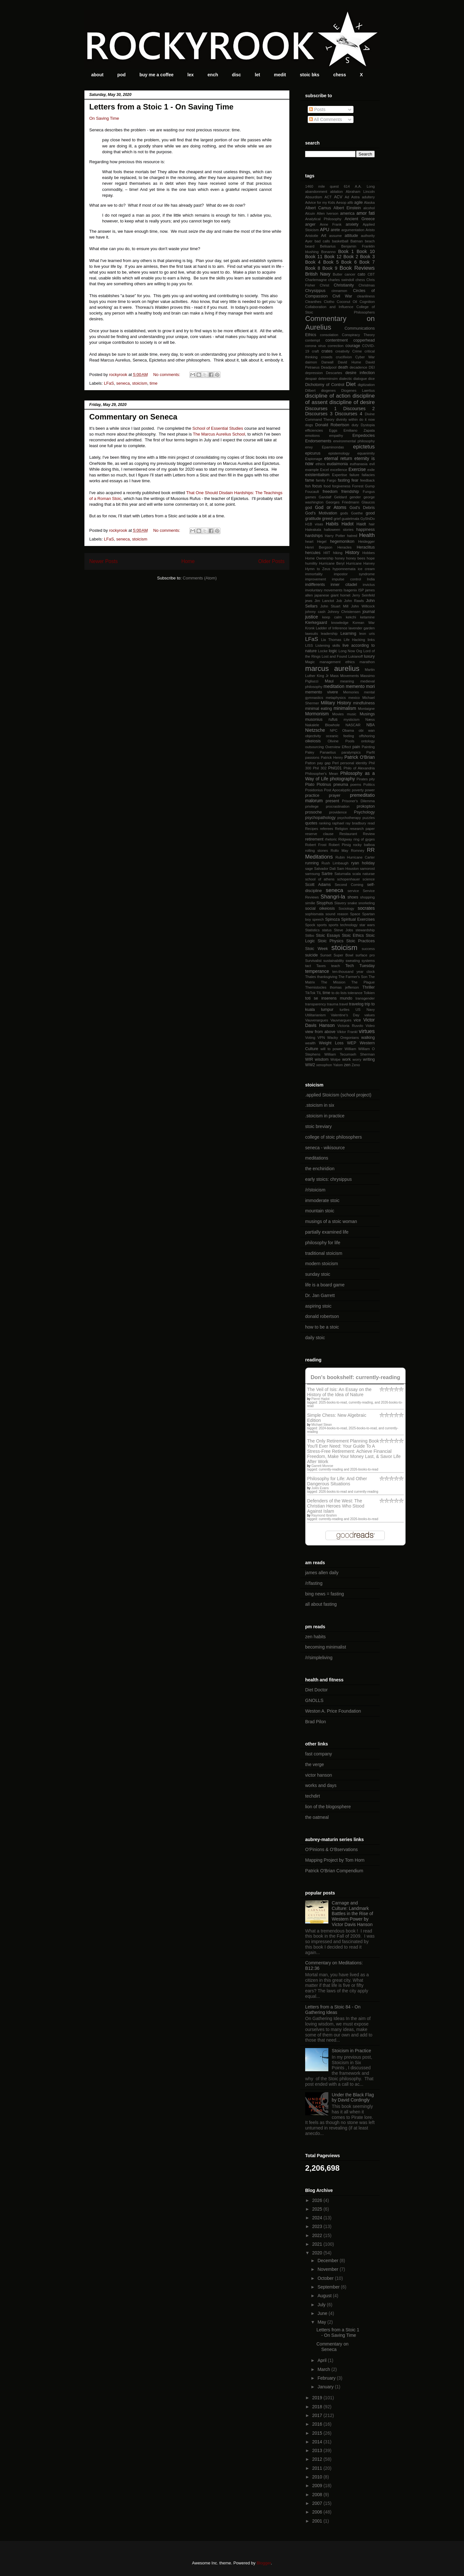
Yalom (338, 1065)
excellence (338, 470)
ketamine (367, 617)
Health (367, 535)
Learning (348, 633)
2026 (318, 2200)
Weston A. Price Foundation (333, 1711)
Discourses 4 (348, 413)
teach (335, 966)
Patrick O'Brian (359, 757)
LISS (309, 645)
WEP (351, 1043)
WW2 (310, 1065)
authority (368, 236)
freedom (330, 491)
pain (356, 747)
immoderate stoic (322, 1200)
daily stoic (315, 1337)
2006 (318, 2512)
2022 (318, 2235)
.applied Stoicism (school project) (338, 1094)
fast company (318, 1753)
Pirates (362, 779)
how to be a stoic (322, 1327)
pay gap (324, 763)
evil (372, 464)
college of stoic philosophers (333, 1137)
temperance (317, 971)
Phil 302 (320, 768)
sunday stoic (317, 1274)
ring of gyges (364, 839)
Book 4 (313, 262)
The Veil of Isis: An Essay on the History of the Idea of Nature (339, 1392)
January (326, 2386)
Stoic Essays (328, 935)
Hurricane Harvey (360, 563)
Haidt (361, 524)
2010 (318, 2476)
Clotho (329, 302)
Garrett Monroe (322, 1466)
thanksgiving (327, 977)
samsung (312, 874)
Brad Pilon (315, 1721)
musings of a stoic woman (331, 1221)
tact (308, 966)
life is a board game (324, 1284)
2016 (318, 2424)
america (347, 213)
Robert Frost (315, 845)
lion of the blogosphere (328, 1806)
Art (323, 235)
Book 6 (349, 262)
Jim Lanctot (324, 601)
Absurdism (313, 197)
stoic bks (309, 74)
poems (355, 784)
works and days (320, 1785)
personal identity (353, 763)
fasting (344, 480)
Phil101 (335, 768)
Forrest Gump (363, 486)
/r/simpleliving (319, 1657)
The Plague (363, 982)
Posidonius (314, 790)
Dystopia (368, 425)
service (353, 891)
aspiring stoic (318, 1306)
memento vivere (321, 692)
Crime (357, 351)
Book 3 (367, 256)
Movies (337, 714)
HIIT (327, 553)
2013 (318, 2450)
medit (280, 74)
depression (314, 373)
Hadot (347, 523)
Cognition (367, 302)
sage (309, 868)
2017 (318, 2415)
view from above (320, 1031)
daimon (311, 362)
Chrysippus (315, 290)
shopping (367, 897)
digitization (366, 385)
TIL (319, 993)
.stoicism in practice (324, 1115)
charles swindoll (341, 280)
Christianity (344, 285)
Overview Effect (338, 747)
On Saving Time (104, 118)
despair (311, 379)
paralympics (351, 752)
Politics (369, 784)
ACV (338, 197)
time (154, 383)
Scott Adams (318, 884)
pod (121, 74)
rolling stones (316, 850)
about (97, 74)
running (312, 863)
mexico (354, 698)
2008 (318, 2494)
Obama (348, 730)
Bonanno (328, 252)
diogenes (328, 390)
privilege (312, 806)
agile (358, 202)
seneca (123, 383)
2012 (318, 2459)
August (325, 2295)
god (308, 507)
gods (344, 513)
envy (309, 447)
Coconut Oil (347, 302)
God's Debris (362, 507)
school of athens (319, 879)
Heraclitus (366, 547)
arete (335, 230)
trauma (332, 1004)
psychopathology (320, 817)
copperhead (364, 340)
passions (312, 757)
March (324, 2369)
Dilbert (310, 390)
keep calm (332, 617)
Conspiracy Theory (358, 335)
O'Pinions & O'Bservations (331, 1849)
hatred (352, 536)
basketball (340, 241)
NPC (334, 730)
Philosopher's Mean (321, 774)
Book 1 (345, 251)
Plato (309, 784)
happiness (365, 529)
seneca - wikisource (325, 1147)
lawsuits (311, 633)
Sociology (346, 908)
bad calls (322, 241)
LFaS (109, 383)
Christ (324, 285)
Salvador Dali (325, 868)
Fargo (331, 480)
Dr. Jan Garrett (320, 1295)
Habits (332, 523)
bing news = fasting (324, 1593)
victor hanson (318, 1775)
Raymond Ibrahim (324, 1515)
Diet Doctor (316, 1689)
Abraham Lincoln (360, 191)
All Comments (325, 119)
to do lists (339, 993)
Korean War (364, 623)
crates (327, 351)
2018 (318, 2406)
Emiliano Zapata (359, 430)
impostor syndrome (354, 574)
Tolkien (369, 993)
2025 (318, 2209)
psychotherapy (349, 818)
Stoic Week (316, 948)
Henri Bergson (318, 547)
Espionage (313, 459)
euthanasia (359, 464)
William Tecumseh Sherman (349, 1054)
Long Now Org (350, 651)
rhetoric (331, 839)
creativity (342, 351)
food (327, 486)
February (327, 2378)
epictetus (364, 447)
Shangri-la (333, 897)
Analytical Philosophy (323, 219)
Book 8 (312, 268)
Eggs (333, 430)
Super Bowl (343, 955)
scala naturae (364, 874)
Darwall (327, 362)
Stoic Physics (330, 941)
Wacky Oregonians (343, 1037)
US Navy (365, 1009)
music (351, 714)
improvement (315, 579)
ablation (336, 191)
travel (343, 1004)
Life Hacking (354, 640)
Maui (329, 681)
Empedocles (364, 435)
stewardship (365, 930)
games (310, 497)
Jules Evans (320, 1488)
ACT (328, 197)
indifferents (315, 584)
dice (371, 379)
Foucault (312, 492)
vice (357, 1020)
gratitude (313, 518)
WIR (309, 1059)
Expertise (339, 475)
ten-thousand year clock (353, 971)
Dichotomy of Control (324, 384)
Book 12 (332, 256)
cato (361, 274)
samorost (367, 868)
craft (315, 351)
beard (309, 246)
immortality (314, 574)
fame (309, 480)
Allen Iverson (327, 213)
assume (335, 236)
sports (322, 925)
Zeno (356, 1065)
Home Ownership (319, 558)
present (332, 801)
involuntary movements (324, 590)
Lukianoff (355, 656)
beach (370, 241)
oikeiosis (313, 741)
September (329, 2286)
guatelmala (350, 519)
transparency (315, 1004)
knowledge (340, 623)
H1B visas (314, 524)
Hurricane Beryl (331, 563)
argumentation (352, 230)
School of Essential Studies (217, 428)
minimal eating (318, 708)
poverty (358, 790)
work (346, 1059)
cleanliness (366, 296)
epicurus (313, 453)
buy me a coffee (157, 74)
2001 (318, 2521)
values (369, 1015)
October (326, 2278)
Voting (310, 1037)
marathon (367, 662)
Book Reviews (357, 268)
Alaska (369, 202)
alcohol (369, 208)
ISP (361, 590)
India (371, 579)
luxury (369, 656)
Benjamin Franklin (358, 246)
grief (337, 519)
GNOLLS (314, 1700)
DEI (372, 367)
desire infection (360, 373)
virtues (367, 1031)
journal (368, 611)
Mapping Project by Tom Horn (334, 1860)
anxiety (352, 224)
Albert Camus (318, 208)
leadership (329, 633)
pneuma (341, 784)
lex (191, 74)
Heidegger (366, 541)
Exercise (357, 469)
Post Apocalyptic (337, 790)
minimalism (345, 708)
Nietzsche (315, 730)
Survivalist (313, 961)
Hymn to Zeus (317, 569)
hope (371, 558)
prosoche (313, 812)
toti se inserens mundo (328, 998)
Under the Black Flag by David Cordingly (353, 2097)
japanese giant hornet (332, 595)
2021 (318, 2244)
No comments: (167, 374)
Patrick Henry (332, 757)
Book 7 (367, 262)
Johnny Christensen (344, 612)
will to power (331, 1049)
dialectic (345, 379)
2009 (318, 2485)
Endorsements (318, 441)
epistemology (339, 453)
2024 (318, 2217)
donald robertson (322, 1316)
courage (352, 345)
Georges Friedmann (342, 502)
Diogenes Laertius (358, 390)
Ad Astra (352, 197)
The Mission (333, 982)
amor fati (365, 213)
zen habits (315, 1636)
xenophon (324, 1065)
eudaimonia (337, 464)
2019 (318, 2397)
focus (317, 486)
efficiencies (314, 430)
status (327, 930)
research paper (362, 829)
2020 (318, 2252)
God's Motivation (321, 513)
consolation (329, 335)
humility (311, 563)
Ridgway (345, 839)
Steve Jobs (343, 930)
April (322, 2360)
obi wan (367, 730)
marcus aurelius (332, 668)
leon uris (367, 633)
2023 (318, 2226)
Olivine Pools (341, 741)
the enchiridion (319, 1168)
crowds (326, 357)
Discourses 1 (321, 408)
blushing (312, 252)
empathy (336, 435)
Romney (357, 850)
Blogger (263, 2563)
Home (188, 561)
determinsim (328, 379)
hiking (338, 553)
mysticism (351, 719)
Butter (338, 274)
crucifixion (344, 357)
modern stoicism (321, 1263)
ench (213, 74)
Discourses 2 (359, 408)
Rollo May (339, 850)
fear (355, 480)
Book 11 (313, 256)
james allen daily (322, 1572)
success (368, 949)
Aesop (341, 202)
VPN (321, 1037)
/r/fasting (314, 1583)
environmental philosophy (354, 441)
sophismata (314, 914)
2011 (318, 2468)
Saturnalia (342, 874)
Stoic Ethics (353, 935)
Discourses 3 (319, 413)
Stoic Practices (360, 941)
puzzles (368, 818)
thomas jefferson (344, 987)
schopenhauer (348, 879)
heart (309, 541)
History (352, 552)
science (368, 879)
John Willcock (363, 606)
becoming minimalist (325, 1647)
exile (371, 470)
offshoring (367, 736)
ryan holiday (363, 863)
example (312, 470)
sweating (353, 961)
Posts (317, 109)
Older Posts (271, 561)
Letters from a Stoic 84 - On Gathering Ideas (333, 2009)
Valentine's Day (345, 1015)
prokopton (366, 806)
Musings (367, 714)
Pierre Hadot (320, 1399)
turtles (344, 1009)
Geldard (340, 497)
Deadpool (328, 367)
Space (355, 914)
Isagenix (350, 590)
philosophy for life (322, 1242)
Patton (310, 763)
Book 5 (331, 262)
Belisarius (328, 246)
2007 (318, 2503)
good (370, 513)
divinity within (347, 419)
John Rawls (354, 601)
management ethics (337, 662)
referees (326, 829)
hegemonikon (342, 541)
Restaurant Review (357, 834)
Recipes (311, 829)
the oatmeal (317, 1817)
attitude (351, 235)
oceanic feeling (340, 736)
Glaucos (368, 502)
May (322, 2322)
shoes (352, 897)
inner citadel (344, 584)
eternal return (338, 458)
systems (368, 961)
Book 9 (329, 268)
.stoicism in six (319, 1105)
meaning (347, 681)
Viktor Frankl (347, 1032)
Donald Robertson (332, 425)
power (370, 790)
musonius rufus (321, 719)
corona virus (315, 346)
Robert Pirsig (340, 845)
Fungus (369, 492)
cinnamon (339, 291)
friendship (350, 491)
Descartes (334, 373)
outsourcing (314, 747)
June (322, 2313)
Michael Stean (321, 1424)
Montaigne (366, 708)
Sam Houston (348, 868)
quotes (311, 823)
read (371, 823)
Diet (351, 384)
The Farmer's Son (352, 977)
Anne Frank (330, 224)
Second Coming (349, 885)
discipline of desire (352, 402)
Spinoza (332, 919)
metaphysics (336, 698)
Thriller (368, 987)
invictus (369, 585)
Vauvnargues (340, 1020)
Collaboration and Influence (329, 307)
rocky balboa (364, 845)
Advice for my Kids (320, 202)
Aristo (370, 230)
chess (339, 74)
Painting (368, 747)
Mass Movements (344, 676)
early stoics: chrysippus (328, 1179)
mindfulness (364, 703)
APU (324, 229)
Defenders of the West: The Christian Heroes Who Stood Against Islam (335, 1506)
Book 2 (350, 256)
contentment (336, 340)
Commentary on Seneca (133, 416)
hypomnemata (344, 569)
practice (312, 795)
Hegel (321, 541)
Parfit (370, 752)
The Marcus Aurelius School (219, 434)
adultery (368, 197)
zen (347, 1065)
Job (339, 601)
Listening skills (327, 645)
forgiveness (341, 486)
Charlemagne (316, 280)
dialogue (360, 379)
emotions (312, 435)
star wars (367, 925)
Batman (356, 241)
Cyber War (365, 357)
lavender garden (362, 628)
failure (354, 475)
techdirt (312, 1796)
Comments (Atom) (200, 578)
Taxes (321, 966)
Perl (335, 763)
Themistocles (315, 987)
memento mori (360, 686)
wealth (310, 1043)
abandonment (316, 191)
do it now (367, 419)
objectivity (313, 736)
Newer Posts (103, 561)
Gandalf (325, 497)
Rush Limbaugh (335, 863)
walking (368, 1037)
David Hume (349, 362)
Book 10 (366, 251)
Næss (370, 719)
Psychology (364, 812)
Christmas (367, 285)
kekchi (351, 617)
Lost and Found (334, 656)
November (328, 2269)
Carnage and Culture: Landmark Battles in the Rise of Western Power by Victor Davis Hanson (352, 1913)
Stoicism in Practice (351, 2050)
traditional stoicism (323, 1253)
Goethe (357, 513)
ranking (325, 823)
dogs (309, 425)
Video (370, 1026)
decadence (358, 367)
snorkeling (366, 903)
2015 (318, 2433)
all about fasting (321, 1604)
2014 (318, 2441)
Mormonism (317, 713)
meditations (316, 1158)
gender (355, 497)
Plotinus (324, 784)
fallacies (368, 475)
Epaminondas (333, 447)
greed (327, 518)
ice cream (366, 569)
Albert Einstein (347, 208)
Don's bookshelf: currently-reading (355, 1377)
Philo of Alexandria (359, 768)
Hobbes (368, 553)
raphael (338, 823)
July (322, 2304)
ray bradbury (355, 823)
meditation (334, 686)
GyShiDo (367, 519)
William (350, 1049)
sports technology (343, 925)
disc (236, 74)
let (257, 74)
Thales (310, 977)
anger (310, 224)
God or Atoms (330, 507)
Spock (310, 925)
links (371, 640)
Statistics (312, 930)
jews (308, 601)
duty (355, 425)
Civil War (342, 296)
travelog (356, 1004)
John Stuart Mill (334, 606)
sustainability (333, 961)
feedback (367, 480)
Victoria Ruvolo (350, 1026)
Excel (324, 470)
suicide (311, 955)
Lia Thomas (331, 640)
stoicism (139, 383)
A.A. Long (365, 186)
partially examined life (327, 1232)
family (320, 480)
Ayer (309, 241)
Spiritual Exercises (358, 919)
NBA (370, 725)
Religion (341, 829)
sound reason (336, 914)
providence (338, 812)
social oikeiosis (320, 908)
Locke (323, 651)
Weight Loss (331, 1043)
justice (311, 616)
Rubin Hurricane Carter (355, 857)
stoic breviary (318, 1126)
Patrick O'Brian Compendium (334, 1870)
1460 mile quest (322, 186)
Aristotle (311, 236)
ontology (368, 741)
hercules (313, 552)
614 (347, 186)
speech (318, 919)
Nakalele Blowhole (322, 725)
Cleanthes (313, 302)
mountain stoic (319, 1210)
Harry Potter (335, 536)
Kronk (309, 628)
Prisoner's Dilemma (358, 801)
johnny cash (315, 612)
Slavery (340, 903)
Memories (351, 692)
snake (352, 903)
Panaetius (328, 752)
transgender (365, 998)
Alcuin (310, 213)
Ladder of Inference (331, 628)
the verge (314, 1764)
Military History (336, 702)
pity (372, 779)
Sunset (326, 955)
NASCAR (353, 725)
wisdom (322, 1059)
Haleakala (313, 529)
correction (335, 346)
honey (339, 558)
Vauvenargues (316, 1020)
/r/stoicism (315, 1189)
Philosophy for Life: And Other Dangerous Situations (337, 1481)
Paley (309, 752)
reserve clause (319, 834)
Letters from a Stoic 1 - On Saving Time (161, 106)
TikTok (310, 993)
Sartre (327, 873)
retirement (314, 839)
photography (342, 778)
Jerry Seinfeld (363, 595)
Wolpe (335, 1059)
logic (333, 651)
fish (308, 486)
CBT (371, 274)
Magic (310, 662)
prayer (335, 795)
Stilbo (309, 935)
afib (350, 202)
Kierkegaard (316, 622)
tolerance (355, 993)
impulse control (346, 579)
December (328, 2260)
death (343, 367)
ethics (320, 464)
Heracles (344, 547)
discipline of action (328, 396)
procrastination (337, 806)
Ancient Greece (359, 219)
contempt (312, 340)
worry (357, 1059)
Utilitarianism (315, 1015)
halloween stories (338, 529)
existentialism (317, 475)
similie (310, 903)
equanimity (366, 453)
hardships (314, 535)
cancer (349, 274)
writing (369, 1059)
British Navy (317, 274)
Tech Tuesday (360, 966)
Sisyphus (324, 903)
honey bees (355, 558)
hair (372, 524)
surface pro (365, 955)
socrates (366, 908)
